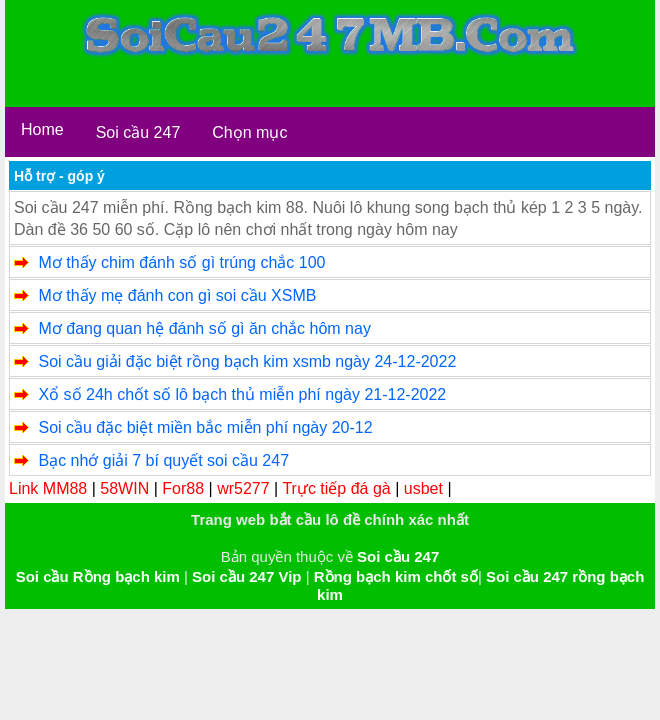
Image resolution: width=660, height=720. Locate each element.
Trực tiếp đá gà (336, 488)
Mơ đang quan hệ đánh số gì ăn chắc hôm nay (204, 328)
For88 (183, 488)
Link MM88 (48, 488)
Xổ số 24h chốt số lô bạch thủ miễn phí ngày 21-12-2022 (242, 394)
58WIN (124, 488)
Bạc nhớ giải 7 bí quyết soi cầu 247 (163, 460)
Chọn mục (249, 132)
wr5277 (243, 488)
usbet (423, 488)
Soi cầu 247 (138, 132)
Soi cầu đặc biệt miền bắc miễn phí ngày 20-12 (205, 427)
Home (42, 129)
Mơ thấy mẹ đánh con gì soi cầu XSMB (177, 295)
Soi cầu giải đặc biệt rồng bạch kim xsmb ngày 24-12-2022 (247, 361)
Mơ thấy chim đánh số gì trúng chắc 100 (181, 262)
